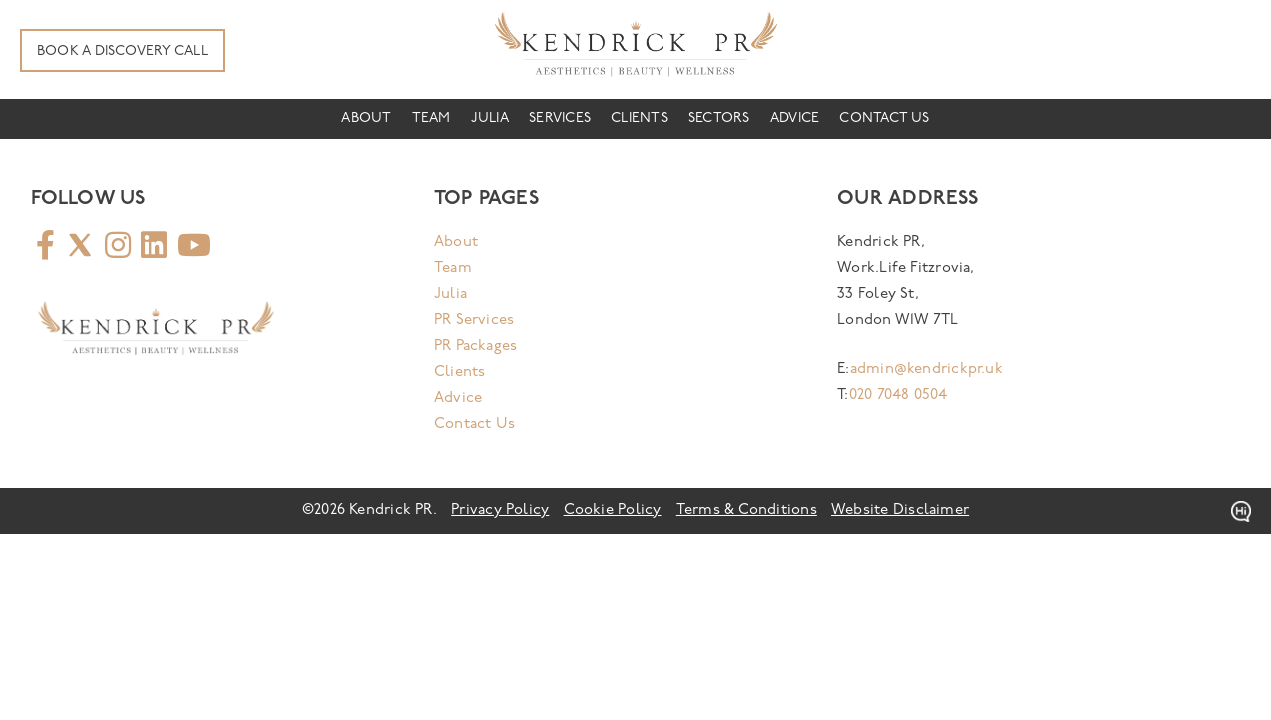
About (366, 118)
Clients (639, 118)
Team (431, 118)
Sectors (719, 118)
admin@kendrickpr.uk (926, 369)
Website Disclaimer (900, 510)
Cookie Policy (613, 510)
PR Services (474, 320)
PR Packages (475, 346)
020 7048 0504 (898, 395)
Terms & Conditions (746, 510)
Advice (794, 118)
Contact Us (884, 118)
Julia (490, 118)
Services (560, 118)
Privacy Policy (500, 510)
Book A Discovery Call (122, 51)
